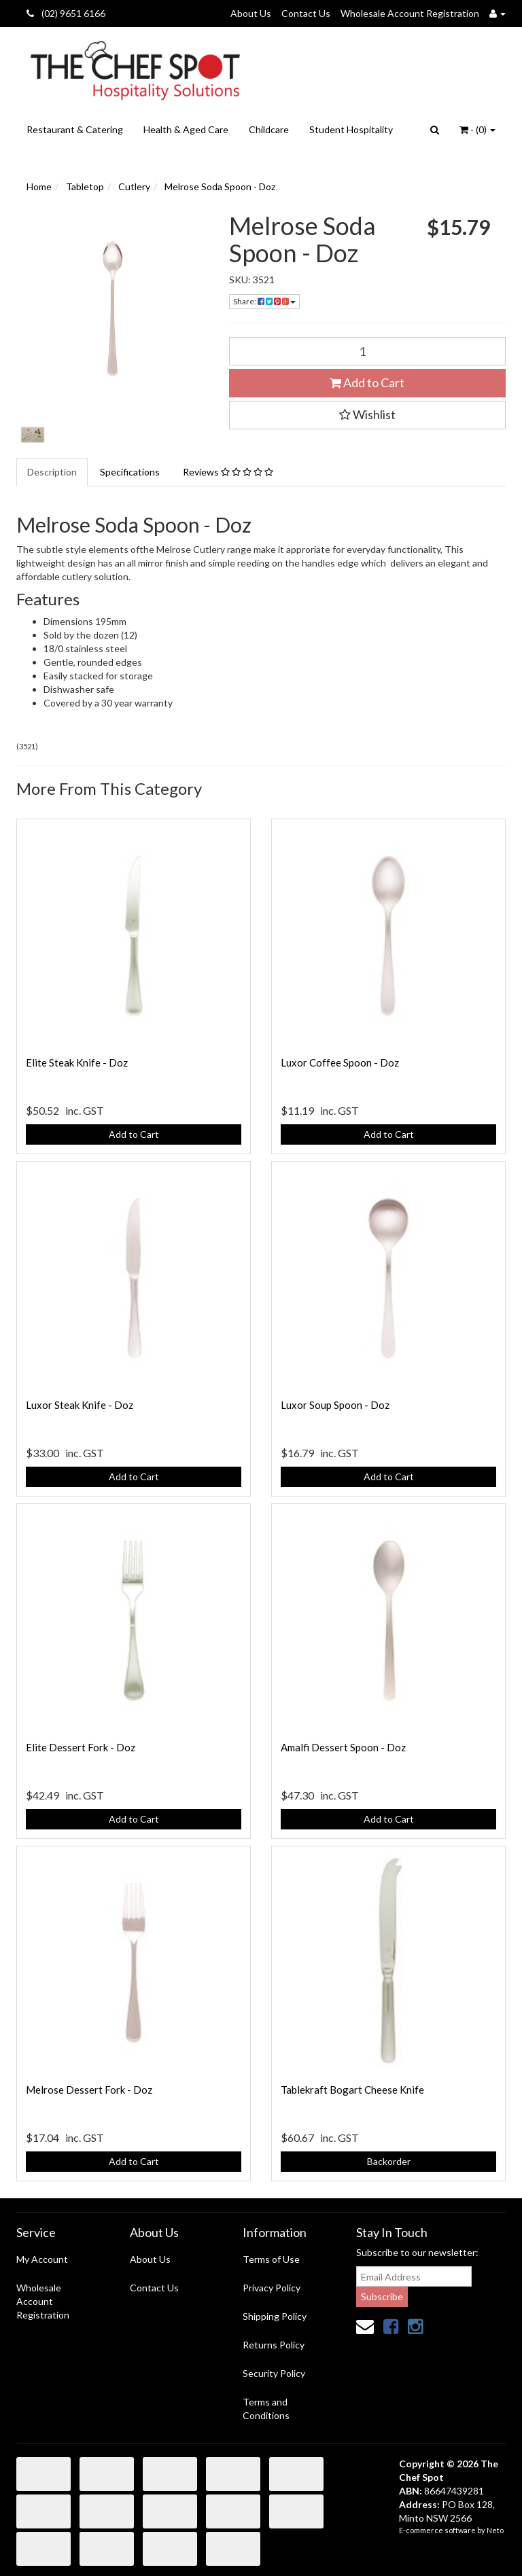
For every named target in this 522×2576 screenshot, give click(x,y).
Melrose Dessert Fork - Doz (89, 2089)
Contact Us (305, 13)
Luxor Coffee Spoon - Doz (340, 1062)
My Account (42, 2259)
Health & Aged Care (185, 129)
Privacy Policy (271, 2287)
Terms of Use (271, 2259)
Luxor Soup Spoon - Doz (335, 1405)
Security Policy (274, 2373)
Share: (264, 301)
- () (477, 129)
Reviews (228, 472)
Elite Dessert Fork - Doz (80, 1747)
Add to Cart (367, 382)
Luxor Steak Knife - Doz (79, 1405)
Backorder (389, 2161)
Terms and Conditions (266, 2408)
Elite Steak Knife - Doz (77, 1062)
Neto (495, 2530)
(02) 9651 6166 (66, 13)
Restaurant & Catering (75, 129)
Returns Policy (273, 2344)
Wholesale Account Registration (410, 13)
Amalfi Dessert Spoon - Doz (343, 1747)
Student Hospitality (351, 129)
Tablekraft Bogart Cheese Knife (352, 2089)
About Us (250, 13)
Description (52, 472)
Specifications (130, 472)
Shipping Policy (275, 2316)
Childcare (269, 129)
